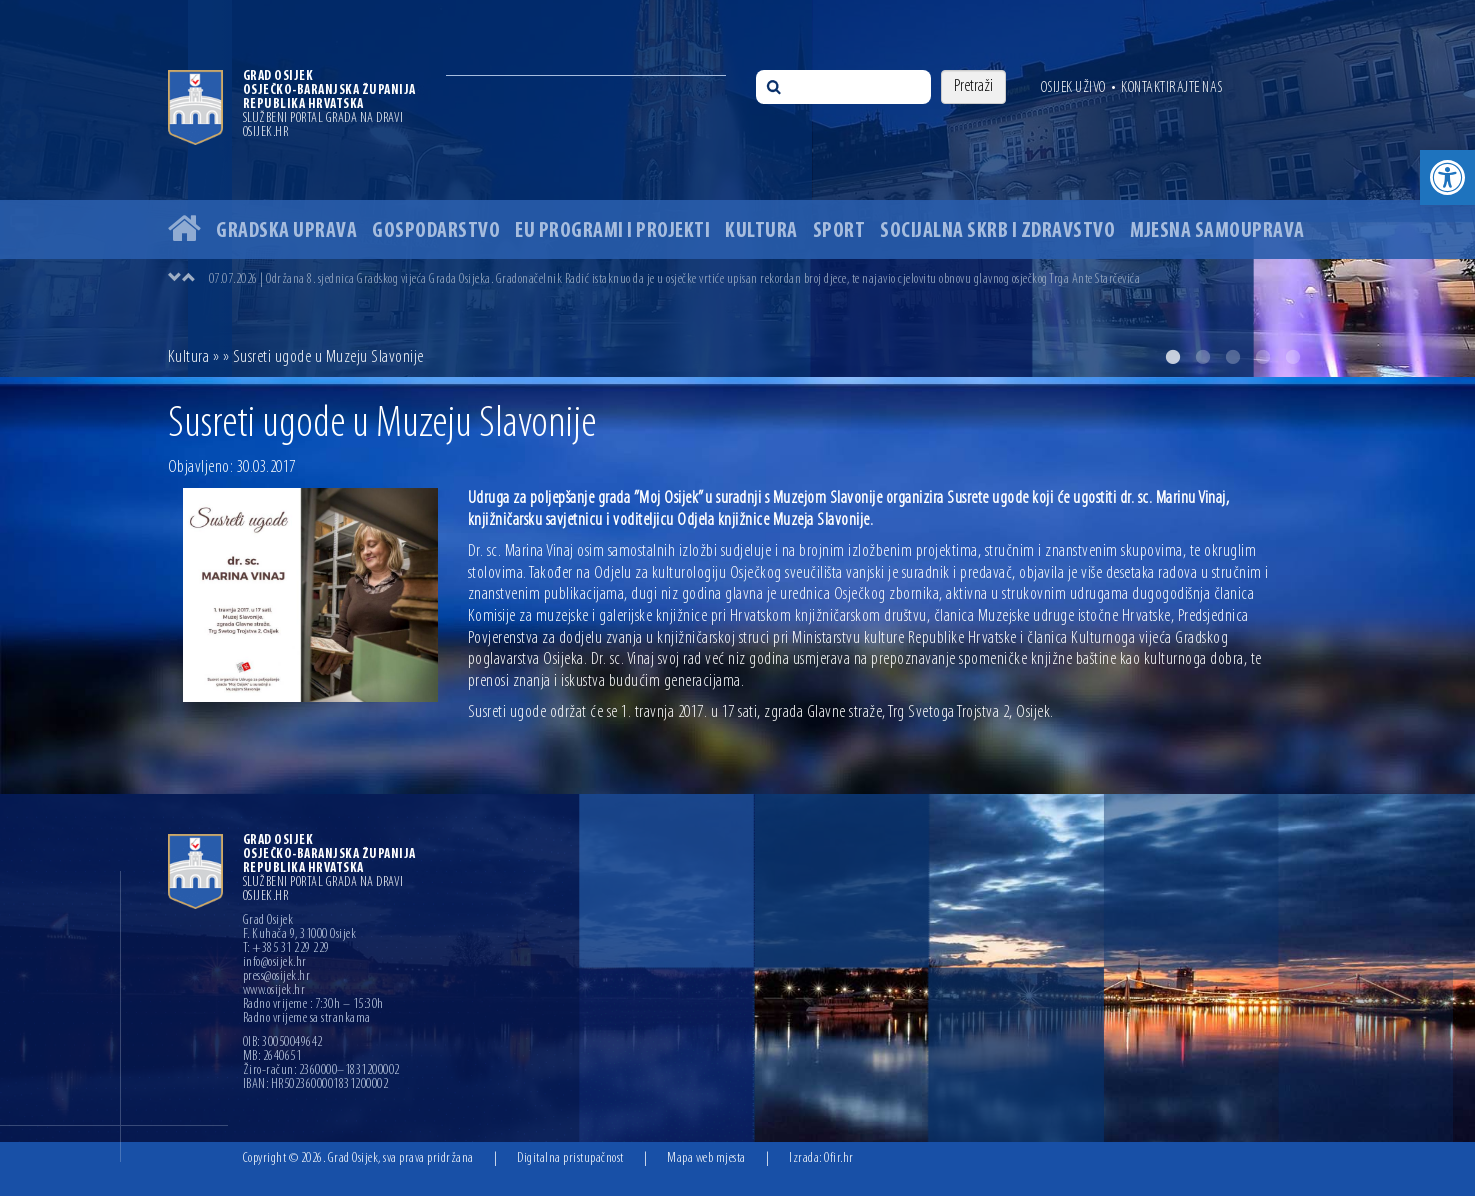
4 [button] (1263, 357)
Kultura (761, 231)
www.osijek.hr (274, 991)
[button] (1447, 177)
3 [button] (1233, 357)
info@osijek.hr (275, 963)
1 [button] (1173, 357)
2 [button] (1203, 357)
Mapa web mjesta (706, 1158)
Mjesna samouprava (1217, 231)
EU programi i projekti (612, 231)
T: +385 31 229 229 (286, 949)
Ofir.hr (839, 1158)
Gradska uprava (286, 231)
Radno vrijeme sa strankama (307, 1019)
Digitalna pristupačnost (570, 1158)
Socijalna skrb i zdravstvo (997, 231)
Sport (839, 231)
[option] (737, 188)
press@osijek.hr (277, 977)
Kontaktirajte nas (1172, 88)
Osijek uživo (1073, 88)
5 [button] (1293, 357)
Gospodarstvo (436, 231)
